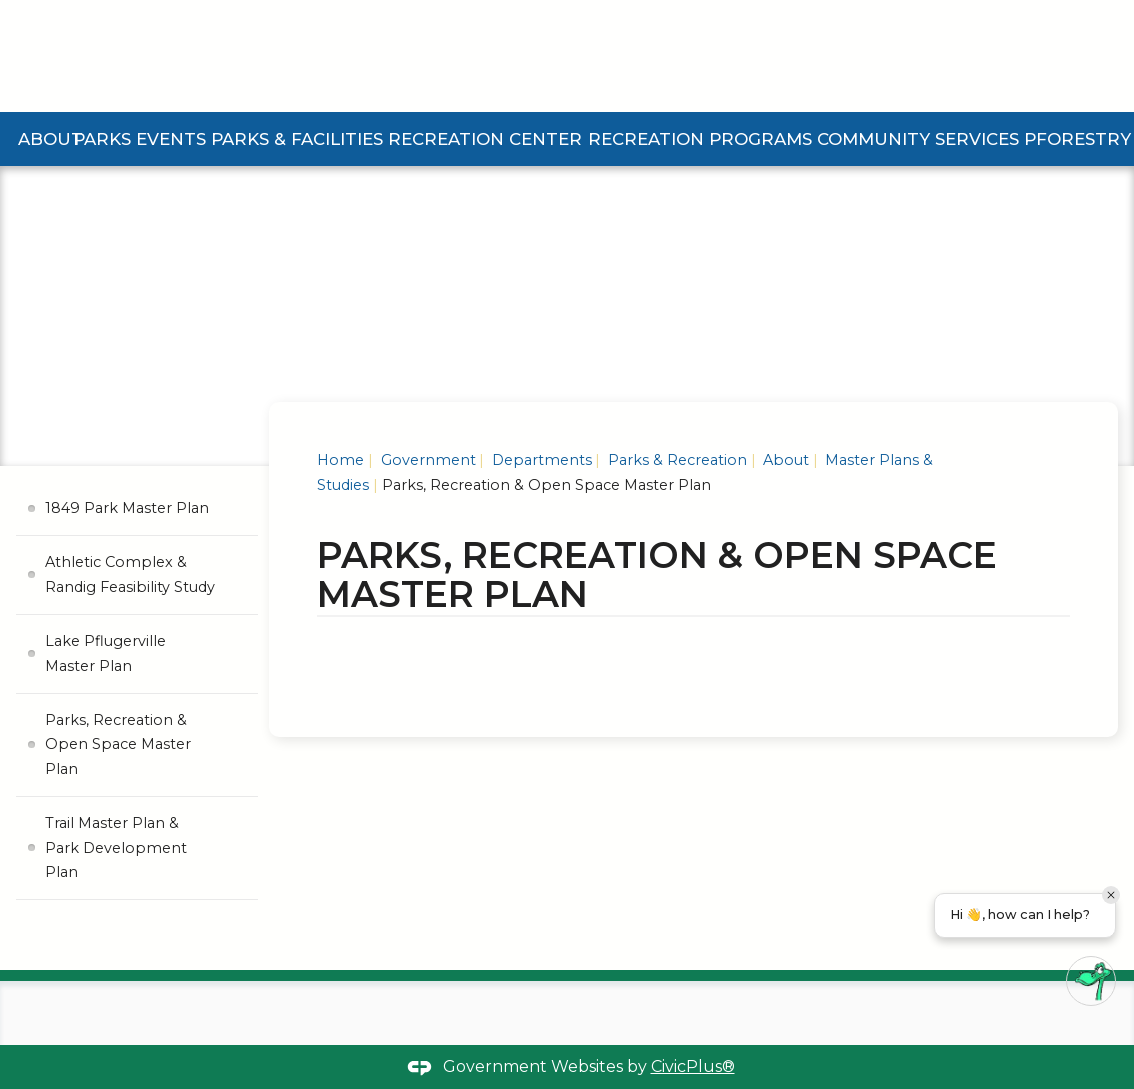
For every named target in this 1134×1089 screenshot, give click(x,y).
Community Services (918, 139)
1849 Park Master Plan (127, 508)
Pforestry (1077, 139)
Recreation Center (485, 139)
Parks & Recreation (675, 460)
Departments (540, 460)
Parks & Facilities (297, 139)
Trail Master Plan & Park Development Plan (116, 847)
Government (426, 460)
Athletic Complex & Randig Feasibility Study (130, 574)
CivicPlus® (693, 1066)
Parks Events (139, 139)
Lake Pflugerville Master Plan (105, 653)
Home (340, 460)
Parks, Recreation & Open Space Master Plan (118, 744)
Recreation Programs (700, 139)
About (50, 139)
